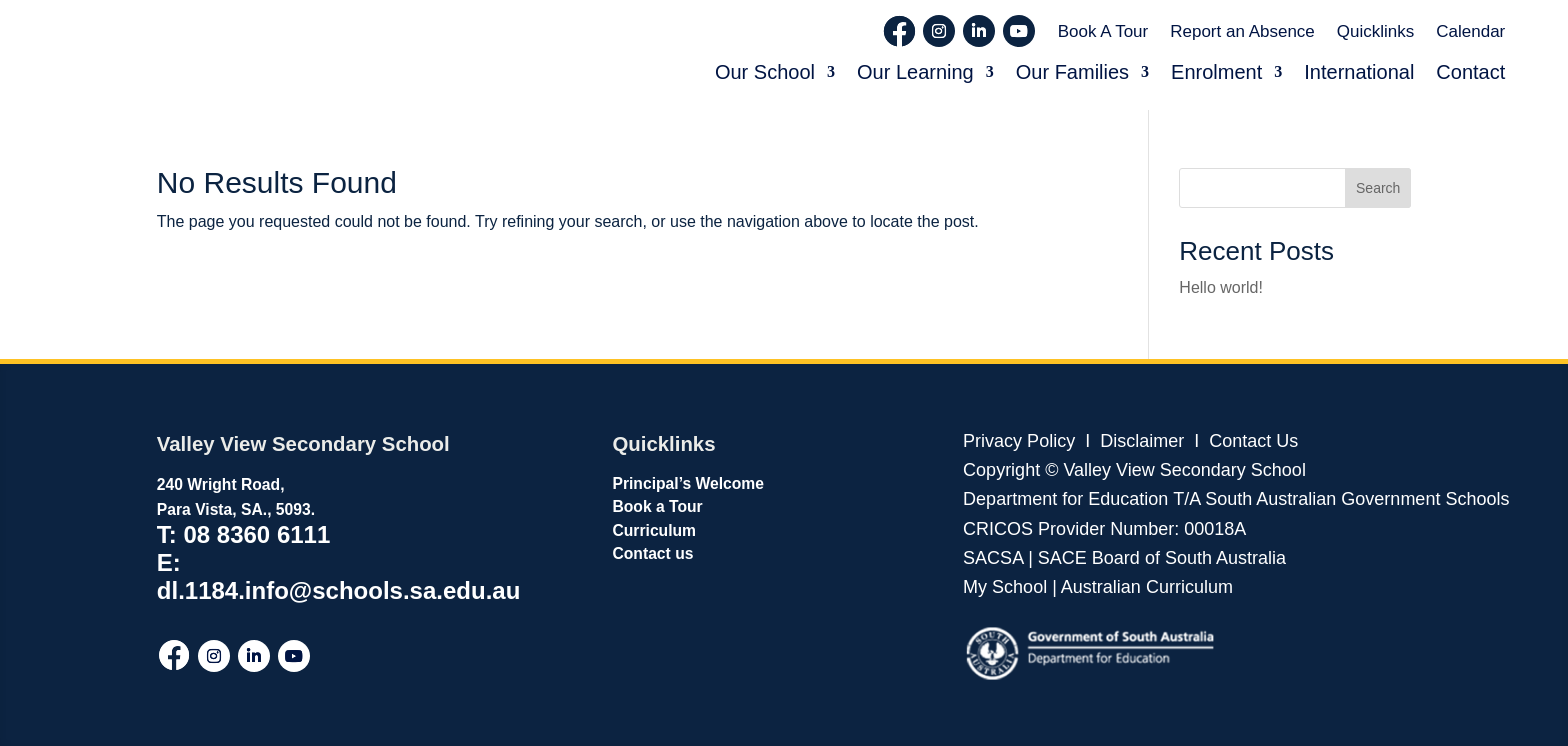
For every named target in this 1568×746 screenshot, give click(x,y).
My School (1005, 587)
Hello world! (1221, 287)
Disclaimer (1139, 441)
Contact (1470, 72)
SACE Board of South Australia (1162, 558)
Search (1378, 188)
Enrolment (1216, 72)
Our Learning (915, 72)
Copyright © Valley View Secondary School (1134, 470)
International (1359, 72)
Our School (765, 72)
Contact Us (1253, 441)
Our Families (1072, 72)
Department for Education (1065, 499)
